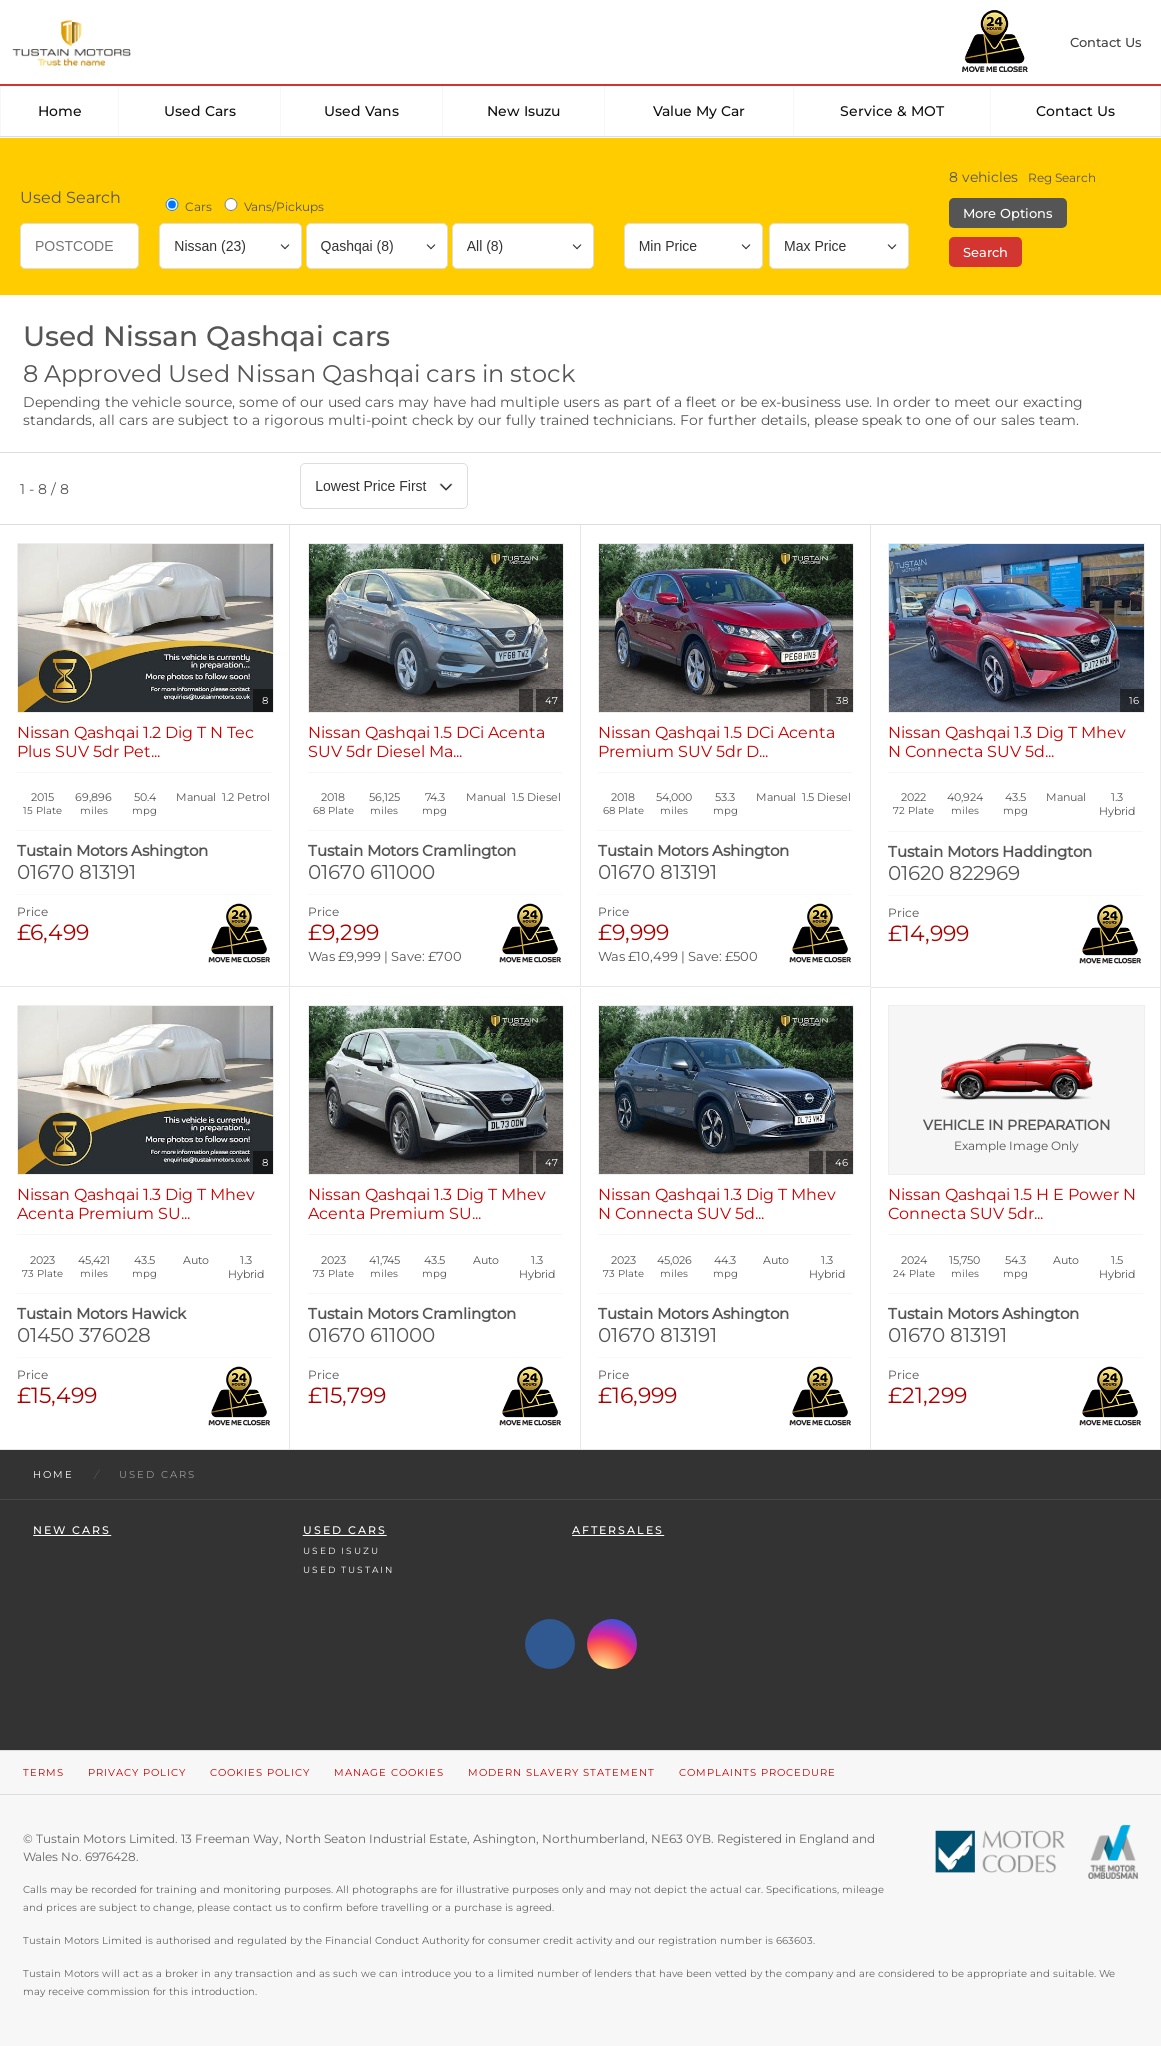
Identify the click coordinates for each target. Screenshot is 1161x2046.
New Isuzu (523, 111)
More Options (1008, 213)
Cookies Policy (260, 1772)
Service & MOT (892, 111)
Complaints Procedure (757, 1772)
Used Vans (361, 111)
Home (60, 111)
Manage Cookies (389, 1772)
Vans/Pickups (272, 206)
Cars (187, 206)
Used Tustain (348, 1569)
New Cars (72, 1530)
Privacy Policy (137, 1772)
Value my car (699, 111)
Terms (43, 1772)
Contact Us (1075, 111)
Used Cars (200, 111)
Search (985, 252)
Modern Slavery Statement (561, 1772)
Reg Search (1062, 177)
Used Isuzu (341, 1550)
